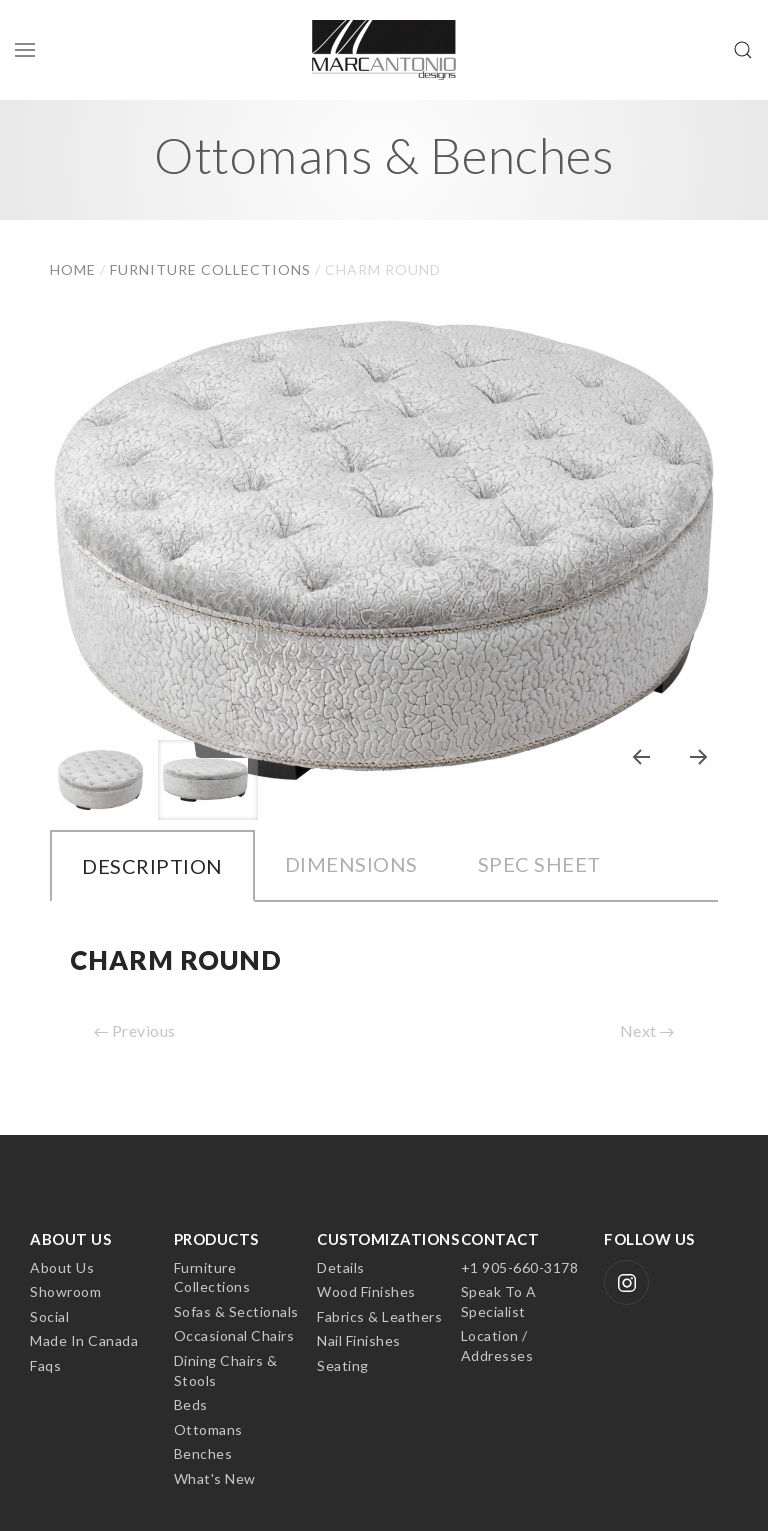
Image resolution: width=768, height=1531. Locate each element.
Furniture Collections (212, 1277)
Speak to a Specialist (499, 1301)
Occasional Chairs (234, 1335)
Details (341, 1267)
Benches (203, 1453)
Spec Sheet (539, 864)
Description (152, 866)
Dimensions (351, 864)
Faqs (45, 1365)
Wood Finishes (366, 1291)
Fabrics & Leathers (379, 1316)
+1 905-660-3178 (520, 1267)
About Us (62, 1267)
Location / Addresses (497, 1345)
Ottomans (208, 1429)
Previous (135, 1030)
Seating (343, 1365)
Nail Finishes (359, 1340)
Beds (191, 1404)
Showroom (65, 1291)
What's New (215, 1478)
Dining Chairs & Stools (226, 1370)
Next (647, 1030)
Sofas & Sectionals (236, 1311)
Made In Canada (84, 1340)
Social (49, 1316)
